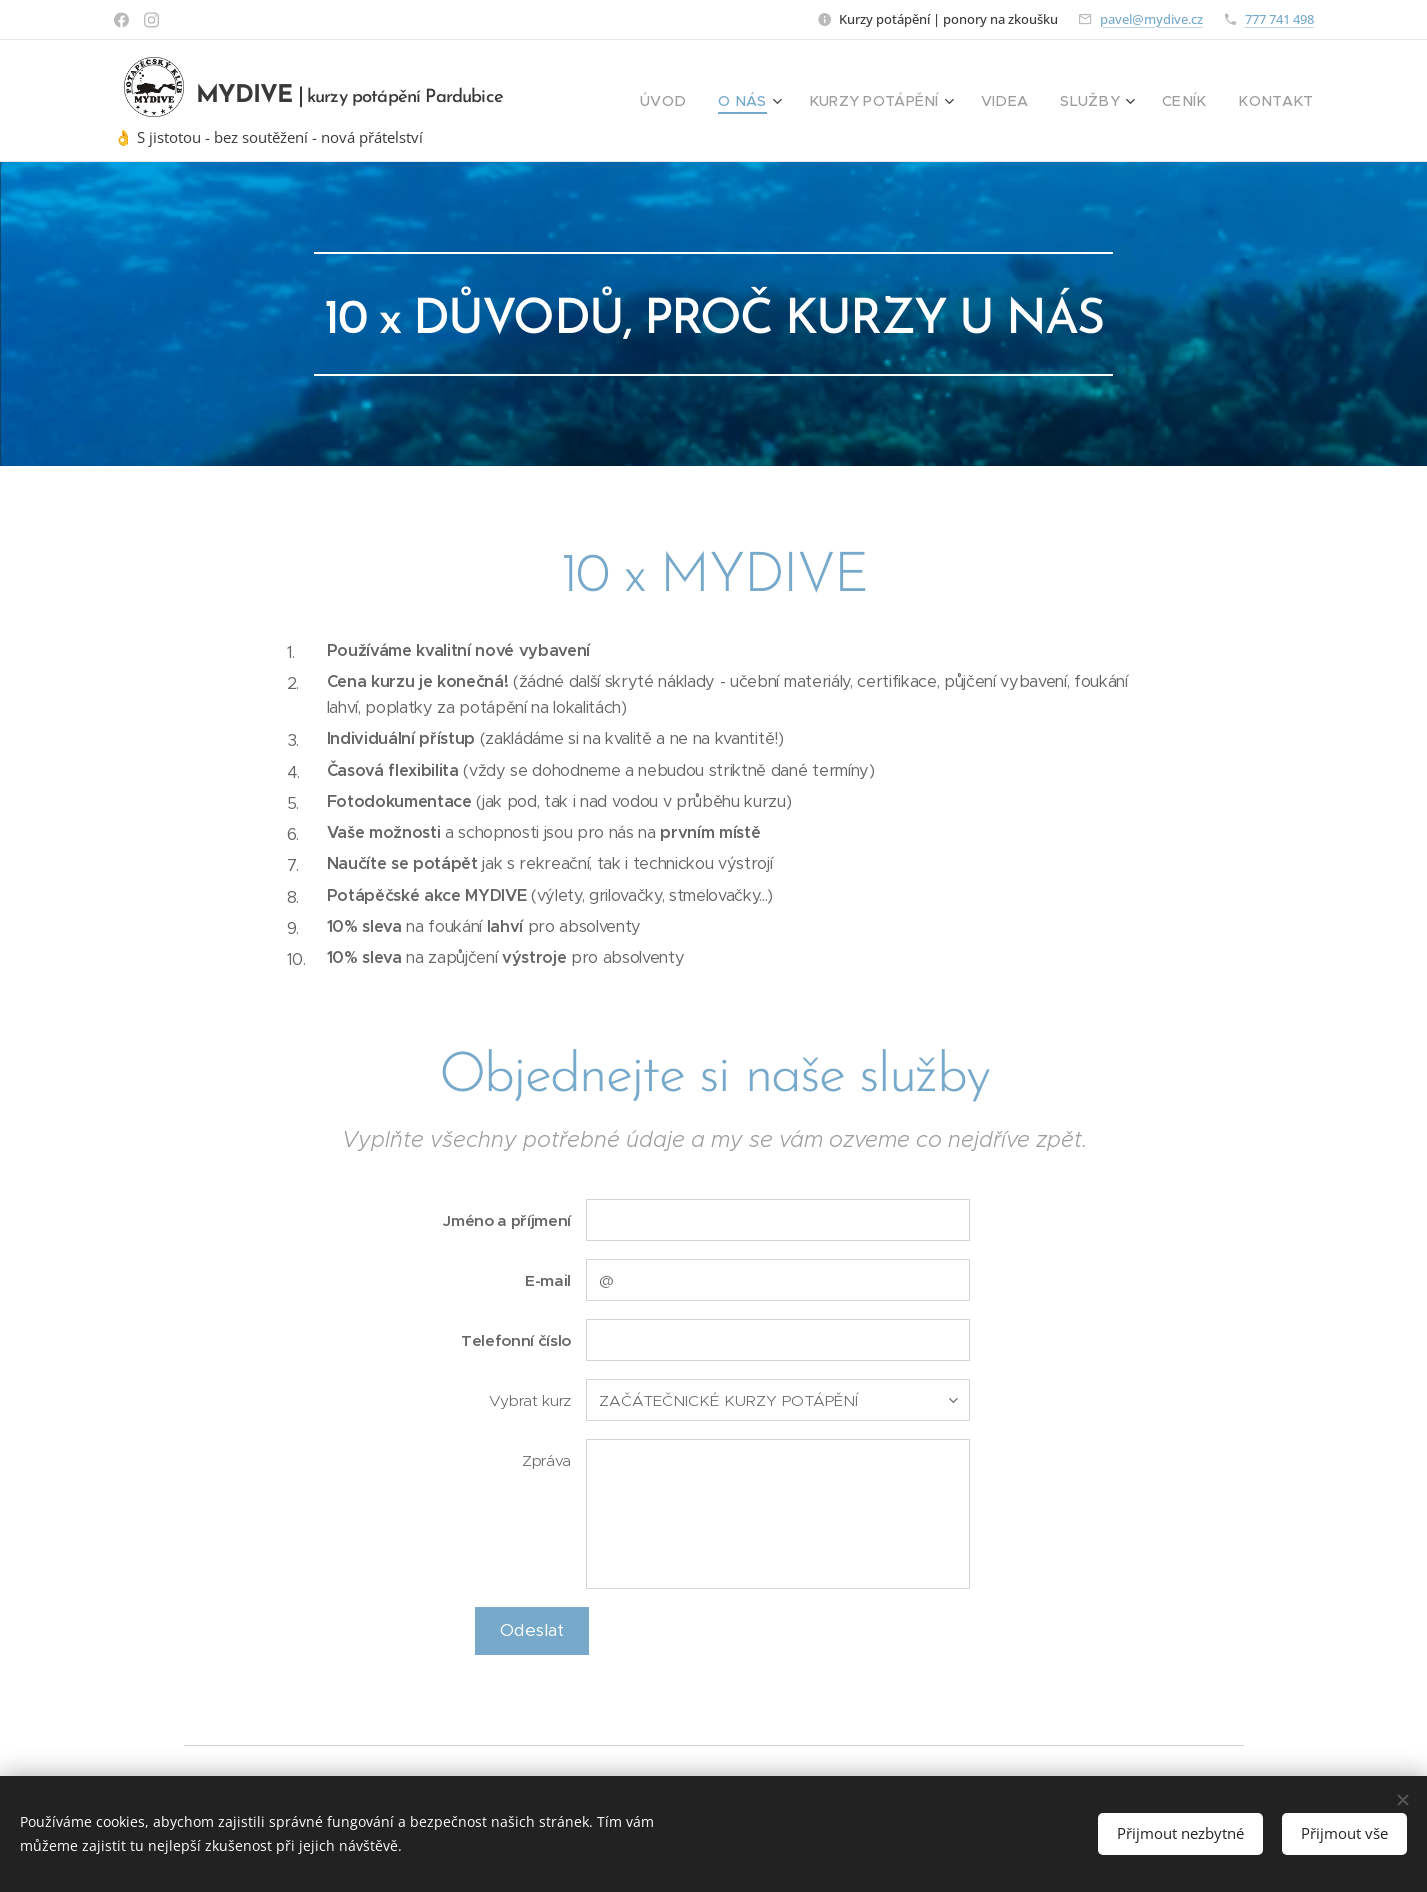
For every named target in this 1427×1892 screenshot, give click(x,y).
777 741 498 (1279, 19)
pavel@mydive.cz (1151, 19)
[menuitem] (714, 101)
